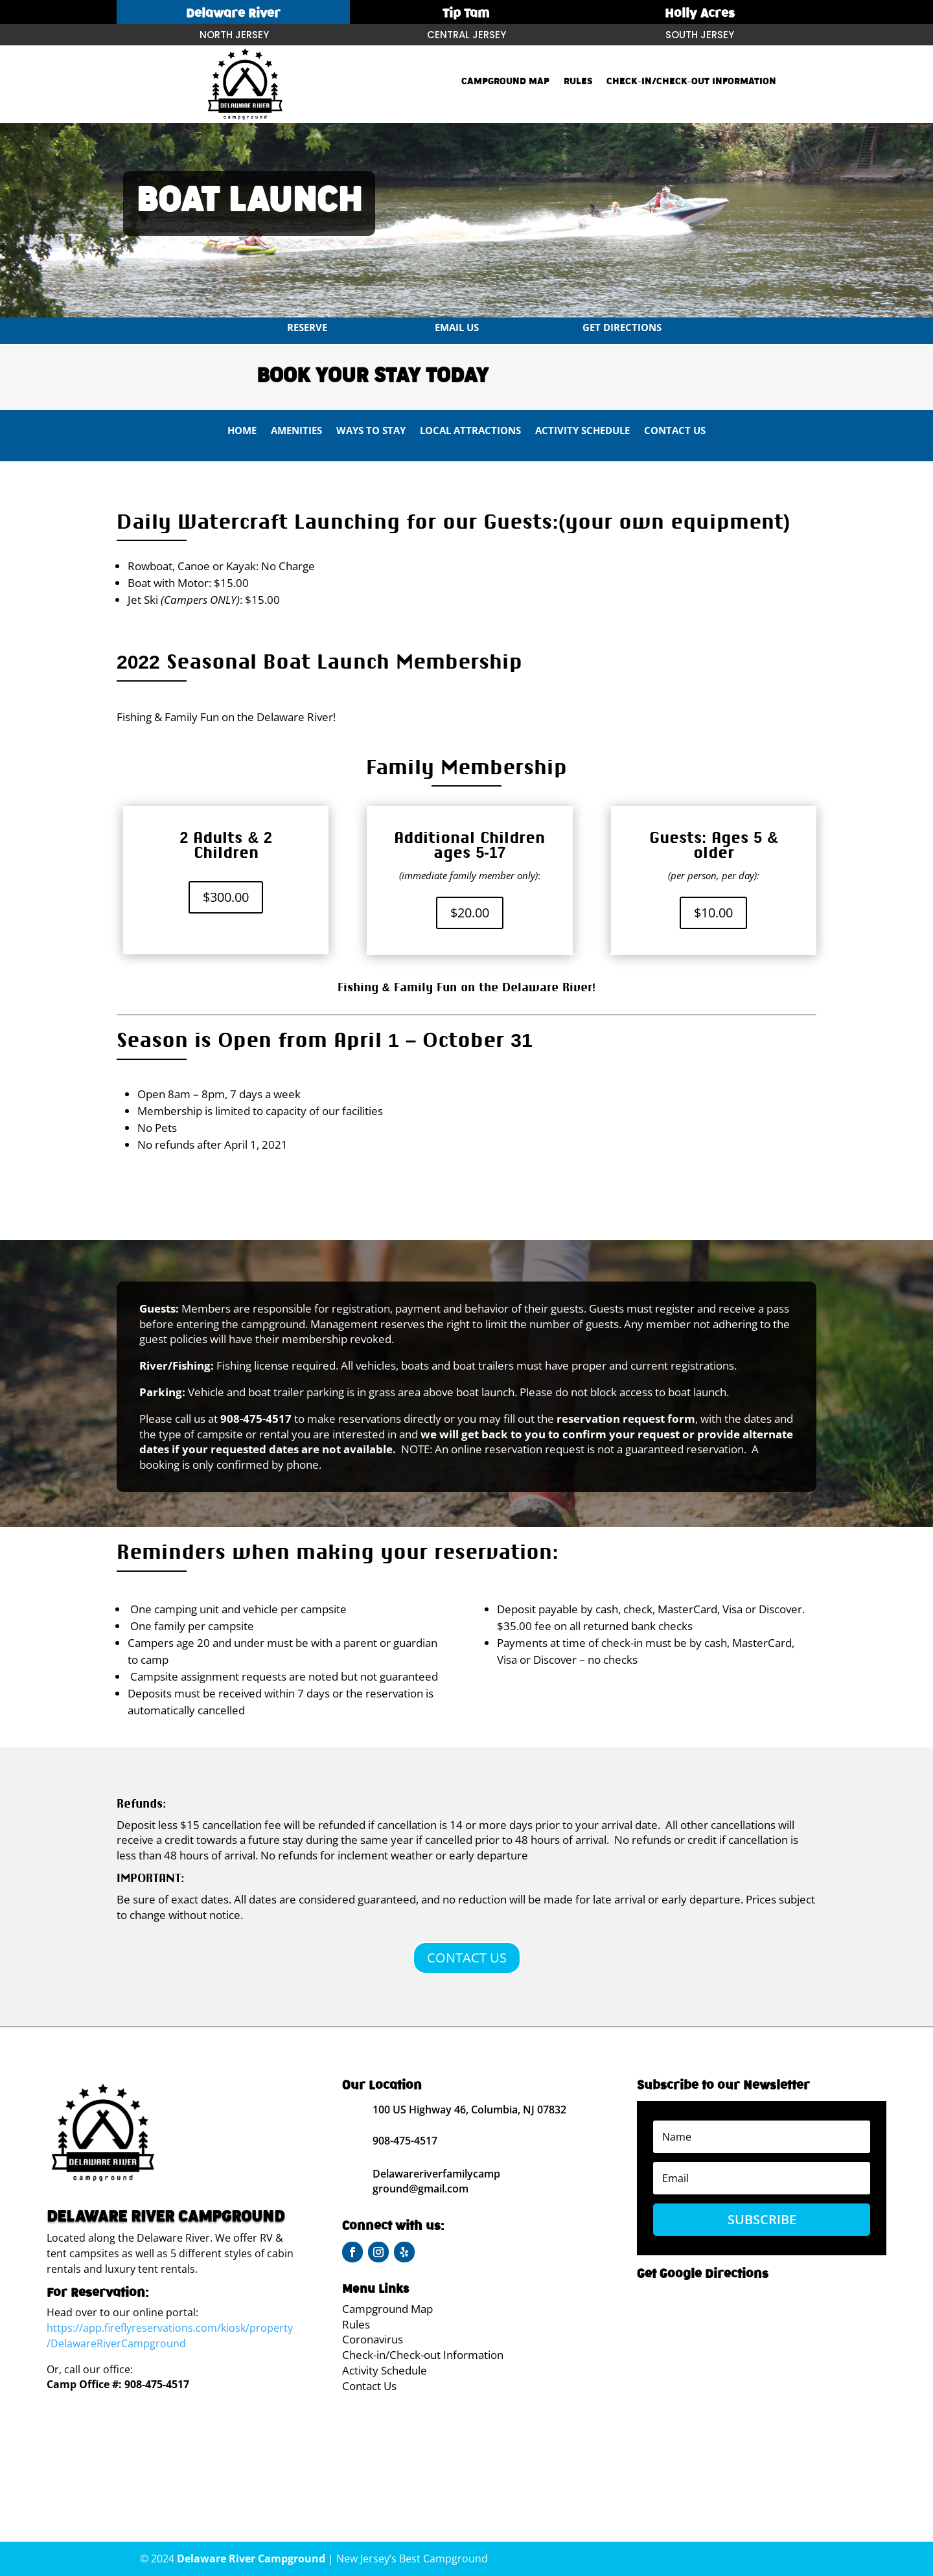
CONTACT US (467, 1957)
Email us (457, 327)
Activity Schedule (582, 431)
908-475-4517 (156, 2384)
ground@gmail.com (420, 2188)
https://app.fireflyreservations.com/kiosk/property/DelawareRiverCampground (170, 2336)
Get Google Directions (702, 2273)
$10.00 (713, 912)
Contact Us (675, 431)
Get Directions (622, 327)
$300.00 (226, 897)
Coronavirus (372, 2339)
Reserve (307, 327)
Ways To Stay (371, 431)
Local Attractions (470, 431)
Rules (578, 81)
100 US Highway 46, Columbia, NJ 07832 (469, 2109)
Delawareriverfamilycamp (436, 2174)
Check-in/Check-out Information (691, 81)
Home (242, 431)
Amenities (296, 431)
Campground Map (505, 81)
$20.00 (469, 912)
